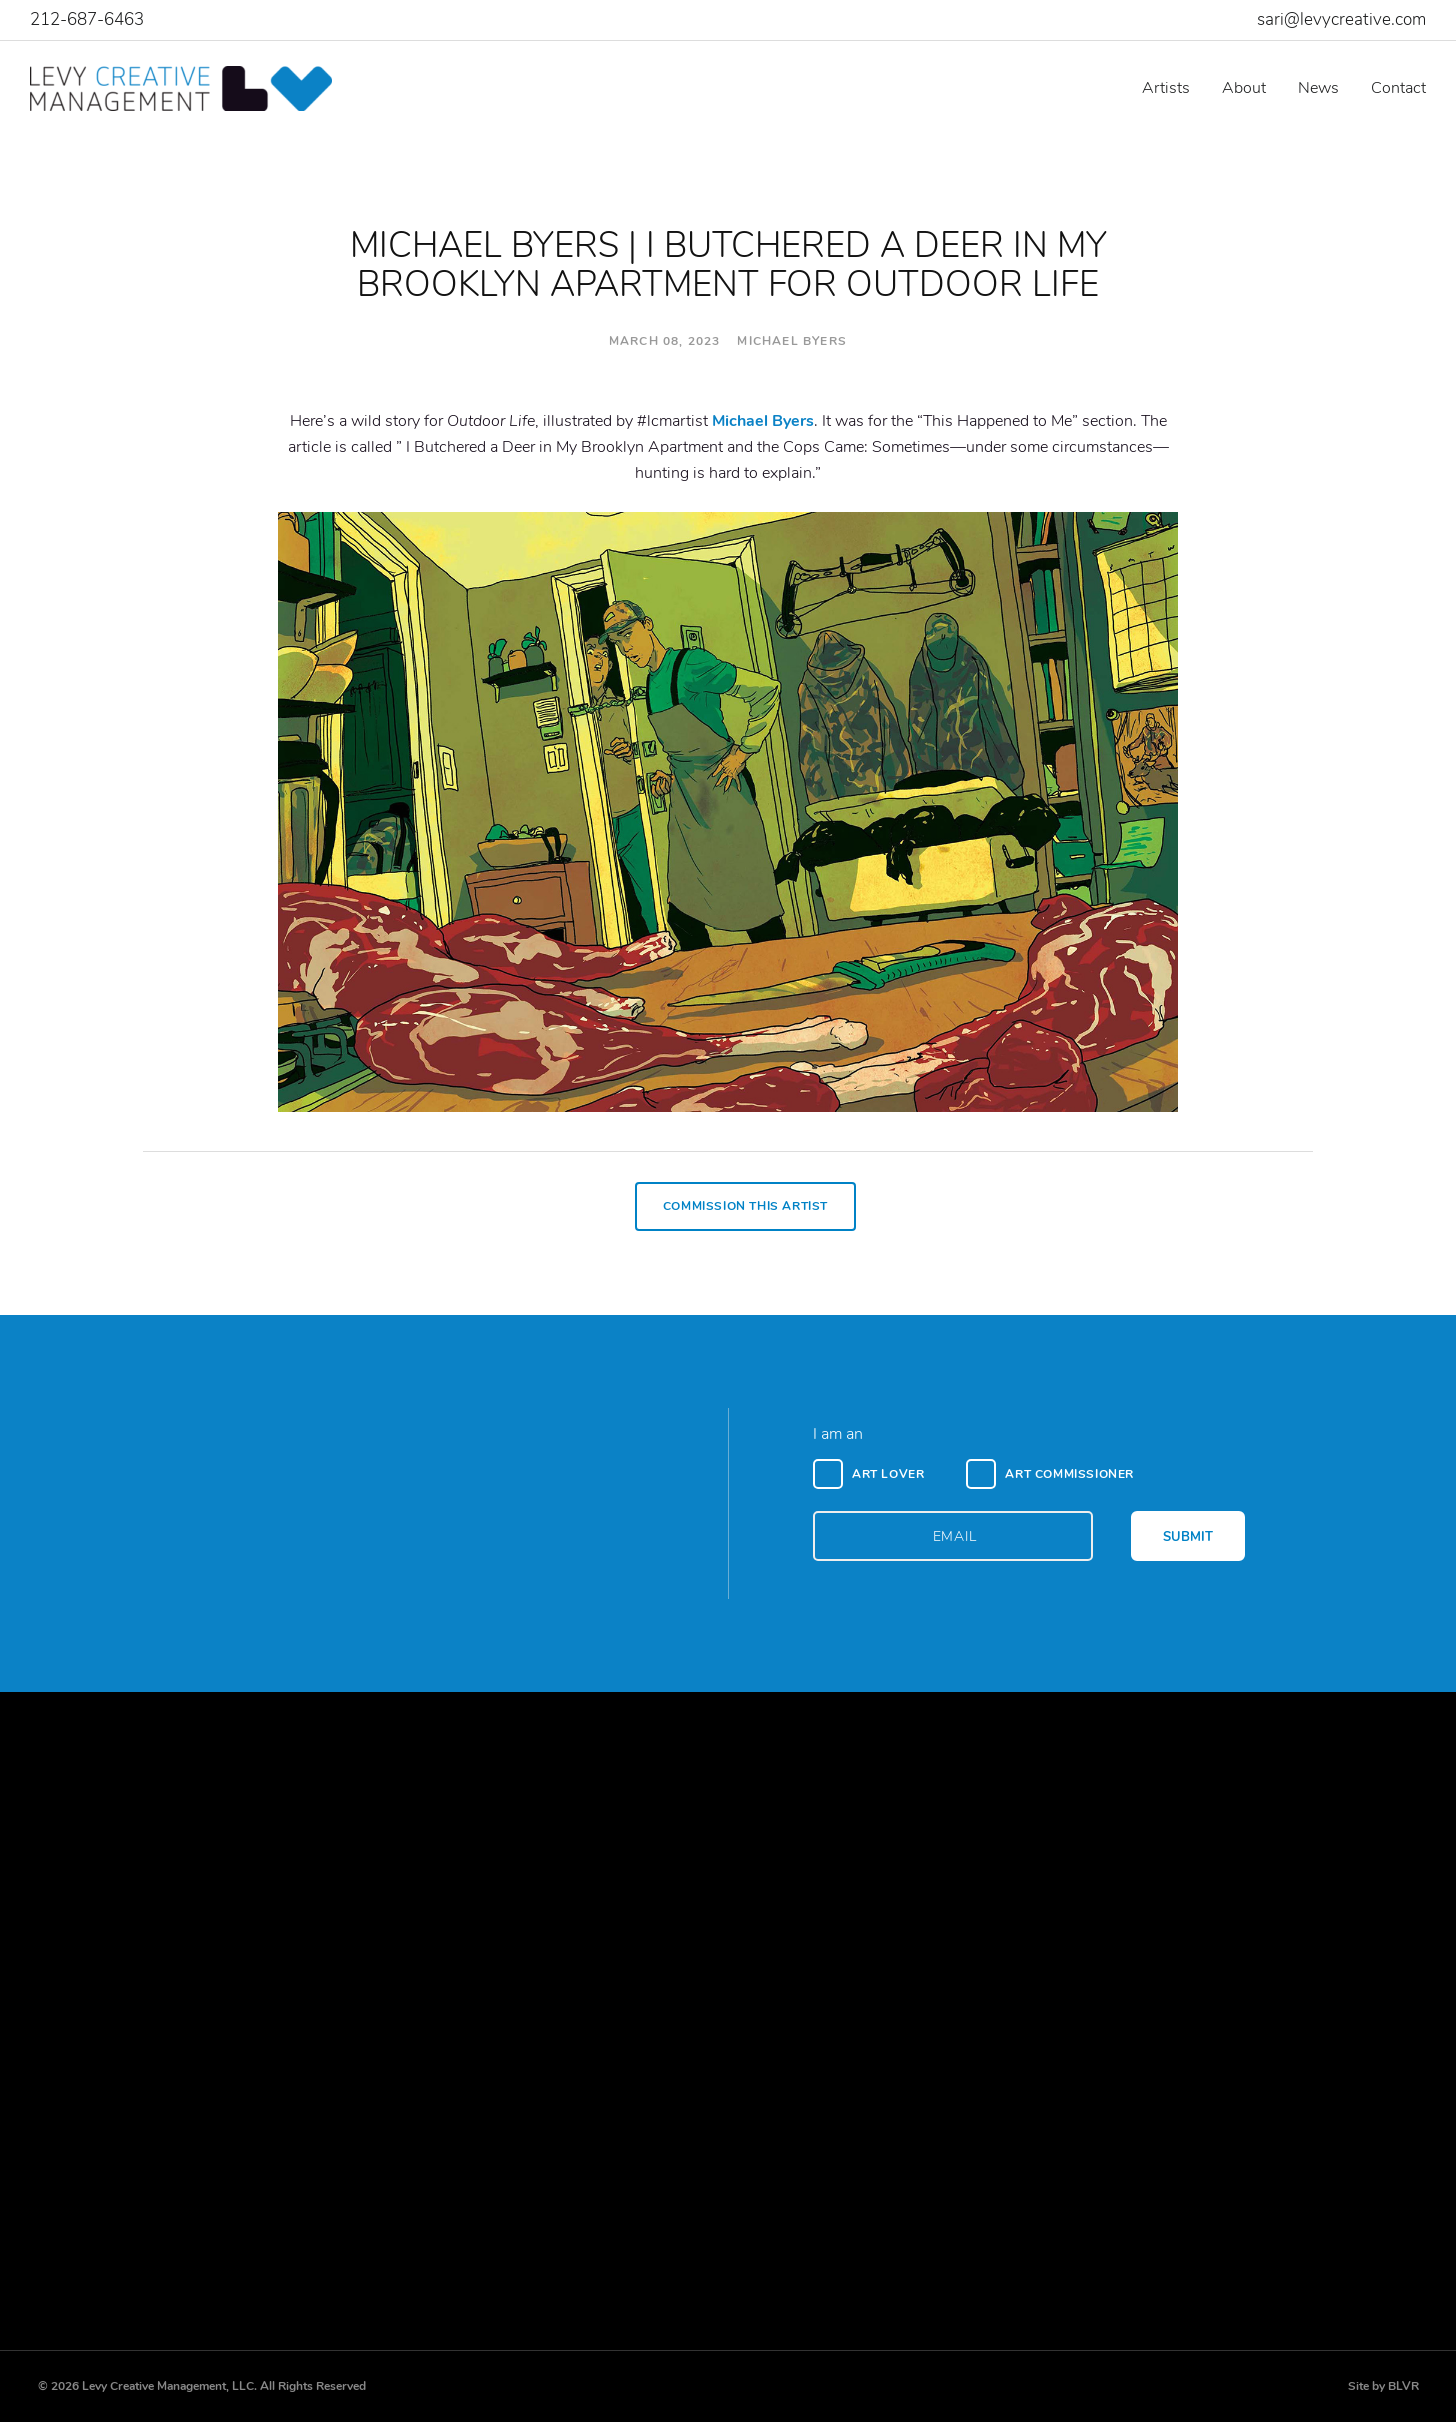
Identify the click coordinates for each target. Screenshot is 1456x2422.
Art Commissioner (1069, 1474)
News (1318, 88)
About (1244, 88)
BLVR (1403, 2386)
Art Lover (888, 1474)
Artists (1166, 88)
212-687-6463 (87, 19)
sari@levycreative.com (1341, 19)
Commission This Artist (745, 1206)
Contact (1398, 88)
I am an (838, 1434)
